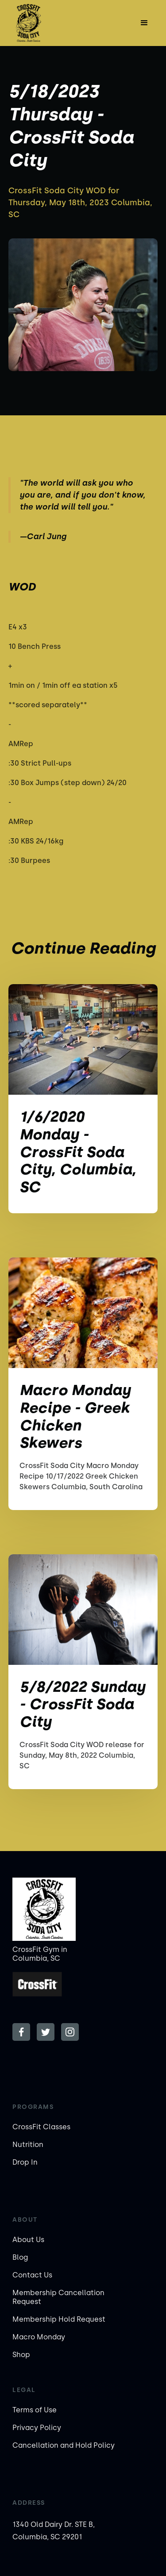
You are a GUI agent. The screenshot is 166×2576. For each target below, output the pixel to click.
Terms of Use (34, 2410)
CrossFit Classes (41, 2127)
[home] (34, 23)
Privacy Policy (36, 2427)
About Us (28, 2239)
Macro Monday (38, 2337)
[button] (144, 23)
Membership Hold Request (58, 2319)
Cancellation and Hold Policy (63, 2445)
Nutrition (27, 2144)
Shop (21, 2354)
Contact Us (32, 2275)
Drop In (25, 2162)
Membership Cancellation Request (58, 2297)
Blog (20, 2257)
